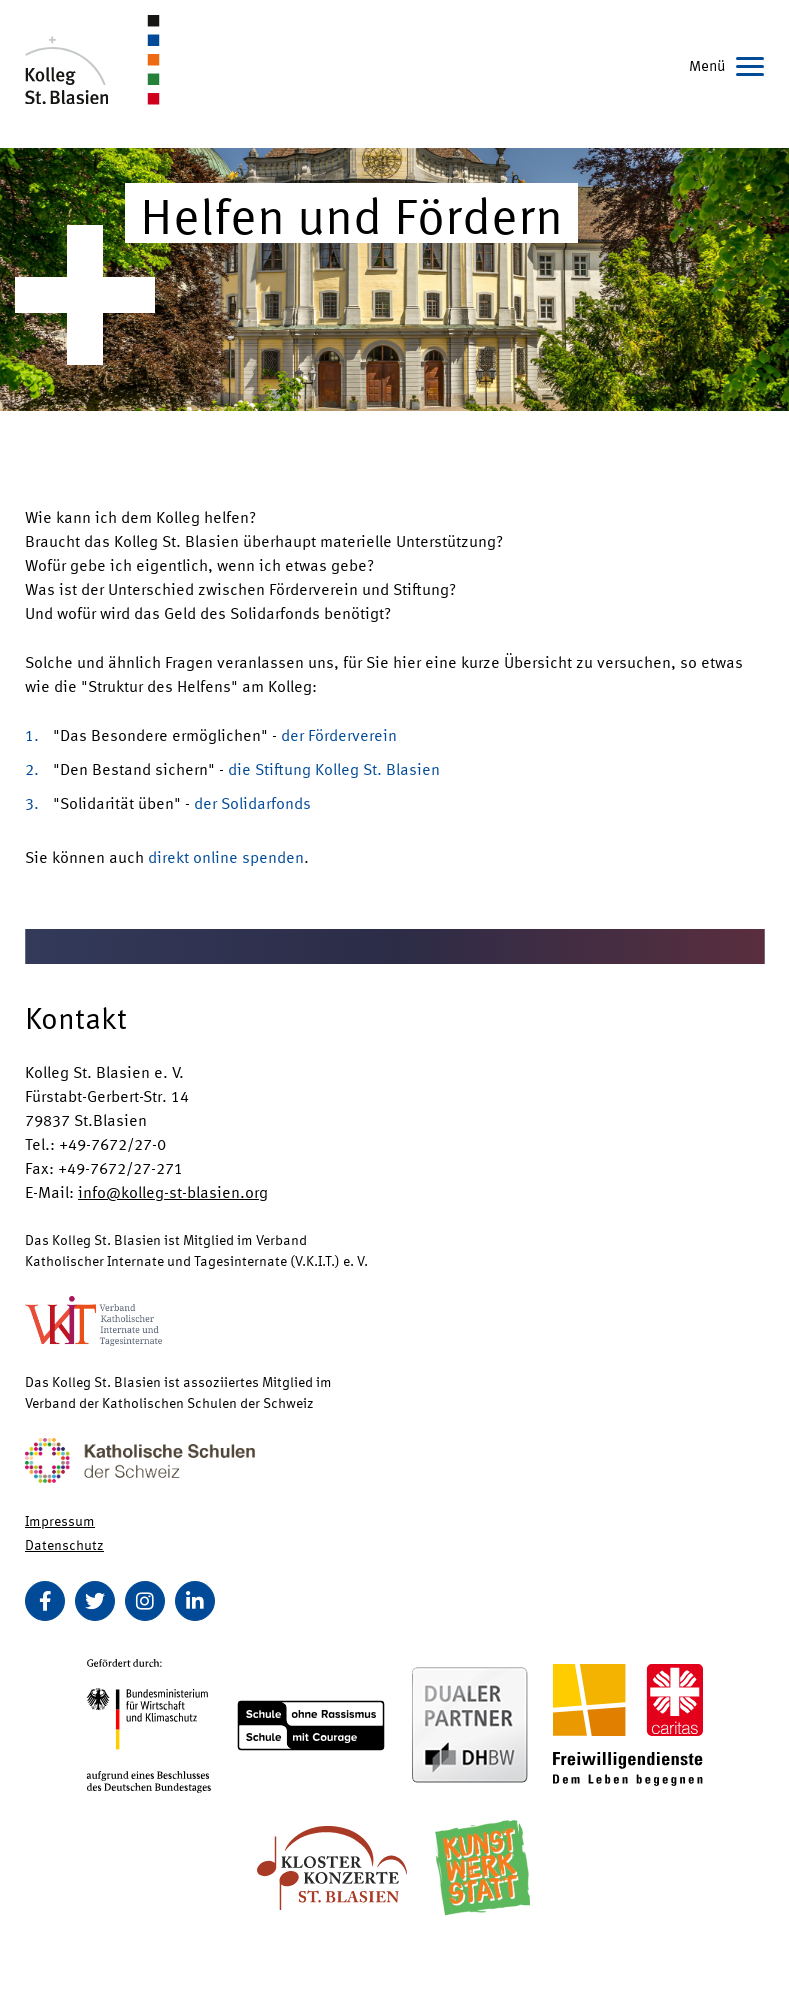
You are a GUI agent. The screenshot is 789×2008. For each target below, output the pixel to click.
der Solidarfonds (252, 802)
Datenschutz (64, 1544)
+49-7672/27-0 (112, 1143)
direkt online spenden (226, 856)
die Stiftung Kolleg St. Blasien (334, 768)
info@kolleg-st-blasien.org (173, 1191)
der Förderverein (339, 734)
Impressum (60, 1520)
